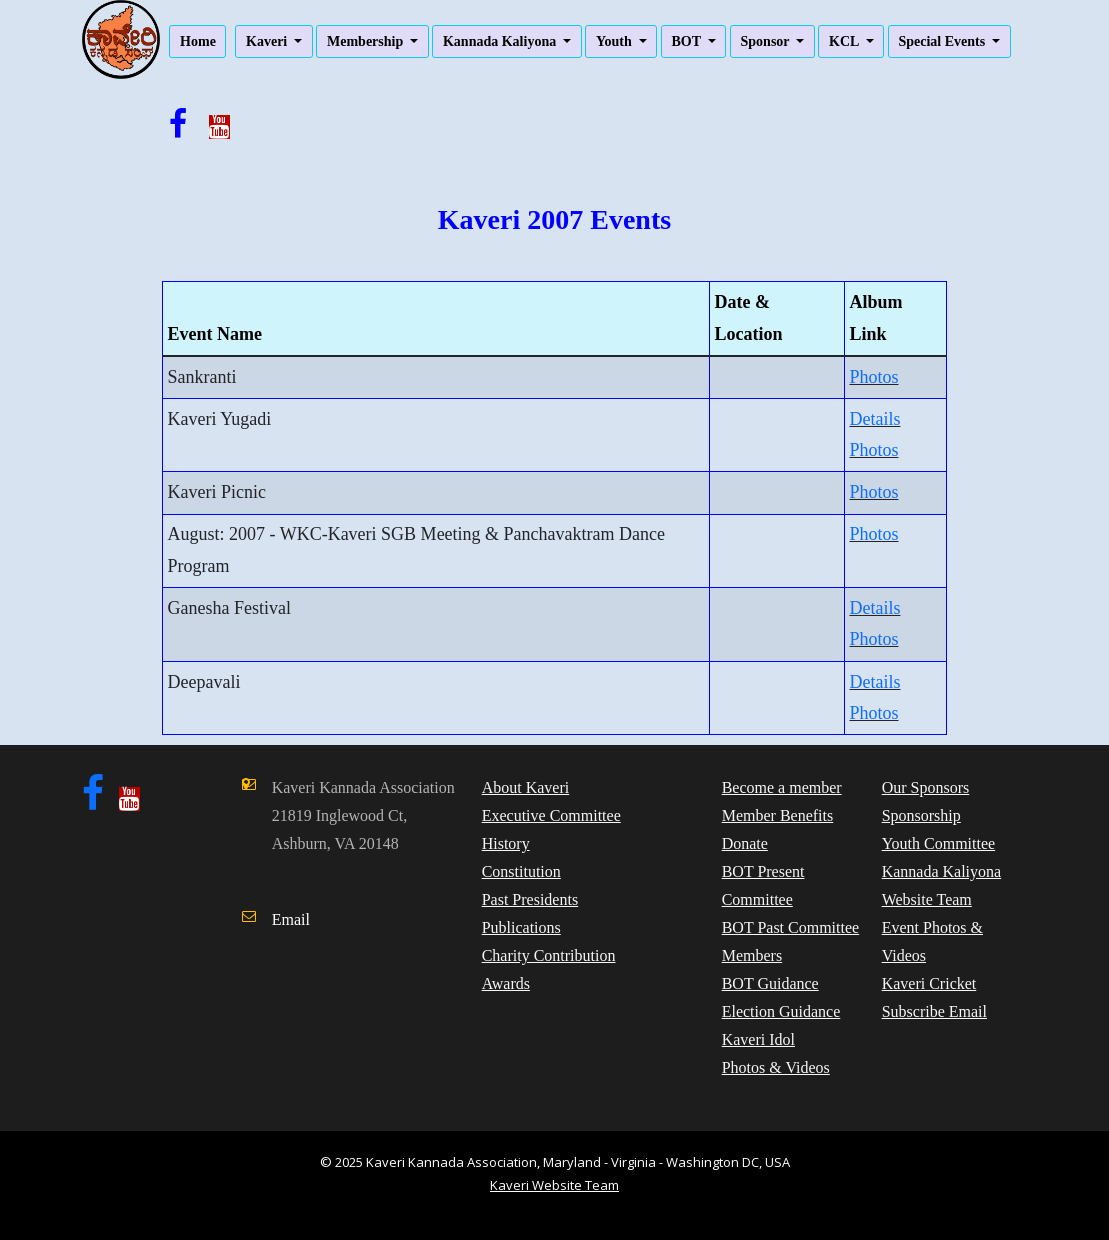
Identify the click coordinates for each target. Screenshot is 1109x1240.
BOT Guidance (770, 983)
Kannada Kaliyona (501, 41)
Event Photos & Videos (932, 941)
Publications (521, 927)
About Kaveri (526, 787)
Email (291, 919)
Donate (745, 843)
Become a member (782, 787)
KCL (845, 41)
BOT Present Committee (763, 885)
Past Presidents (530, 899)
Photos (873, 377)
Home (198, 41)
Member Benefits (778, 815)
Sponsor (767, 41)
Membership (367, 41)
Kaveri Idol (758, 1039)
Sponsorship (921, 815)
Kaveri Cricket (929, 983)
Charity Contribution (549, 955)
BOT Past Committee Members (790, 941)
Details (874, 419)
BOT (687, 41)
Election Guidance (781, 1011)
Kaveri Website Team (554, 1185)
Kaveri (268, 41)
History (506, 843)
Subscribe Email (934, 1011)
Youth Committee (939, 843)
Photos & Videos (776, 1067)
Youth (615, 41)
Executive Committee (551, 815)
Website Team (927, 899)
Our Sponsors (926, 787)
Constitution (521, 871)
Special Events (943, 41)
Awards (506, 983)
